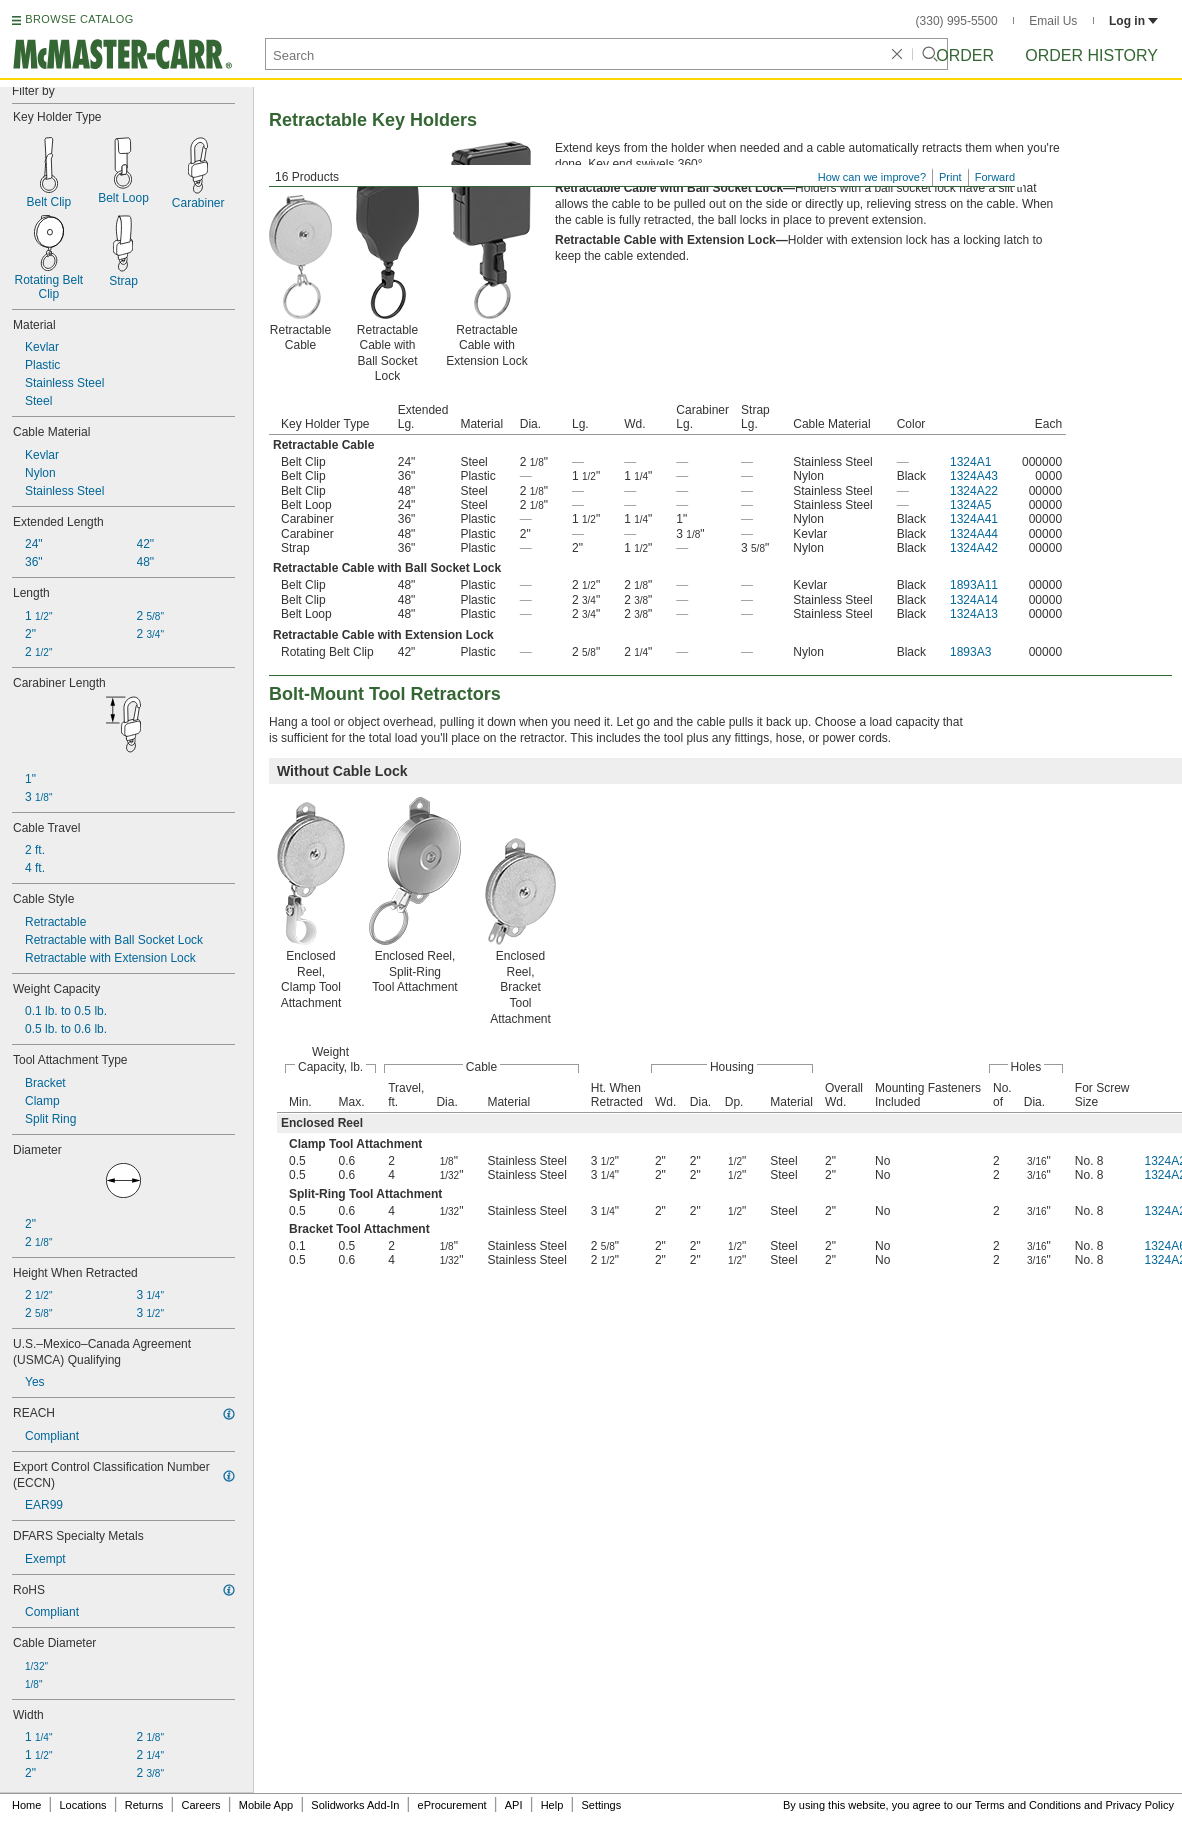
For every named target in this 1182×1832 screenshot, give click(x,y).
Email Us (1053, 21)
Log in (1133, 21)
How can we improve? (872, 177)
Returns (144, 1805)
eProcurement (452, 1805)
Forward (995, 177)
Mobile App (266, 1805)
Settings (601, 1805)
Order (965, 55)
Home (26, 1805)
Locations (83, 1805)
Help (552, 1805)
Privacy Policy (1140, 1805)
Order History (1091, 55)
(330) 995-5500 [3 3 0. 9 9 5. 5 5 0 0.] (957, 21)
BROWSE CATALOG (79, 19)
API (514, 1805)
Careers (200, 1805)
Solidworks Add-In (355, 1805)
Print (950, 177)
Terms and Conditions (1028, 1805)
